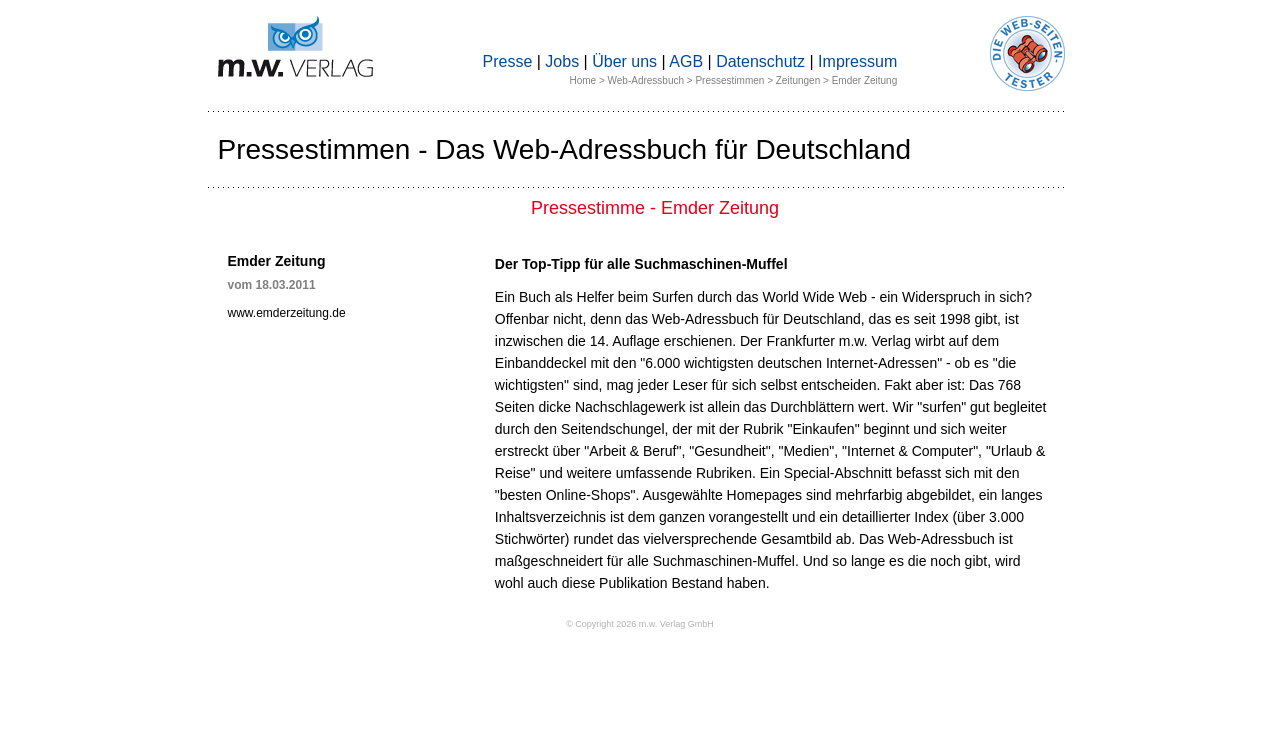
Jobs (562, 61)
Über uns (624, 61)
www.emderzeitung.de (287, 313)
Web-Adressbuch (646, 80)
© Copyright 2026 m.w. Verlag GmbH (640, 624)
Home (582, 80)
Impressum (857, 61)
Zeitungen (798, 80)
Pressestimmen (729, 80)
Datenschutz (760, 61)
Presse (508, 61)
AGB (686, 61)
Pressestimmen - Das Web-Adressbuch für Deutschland (565, 149)
